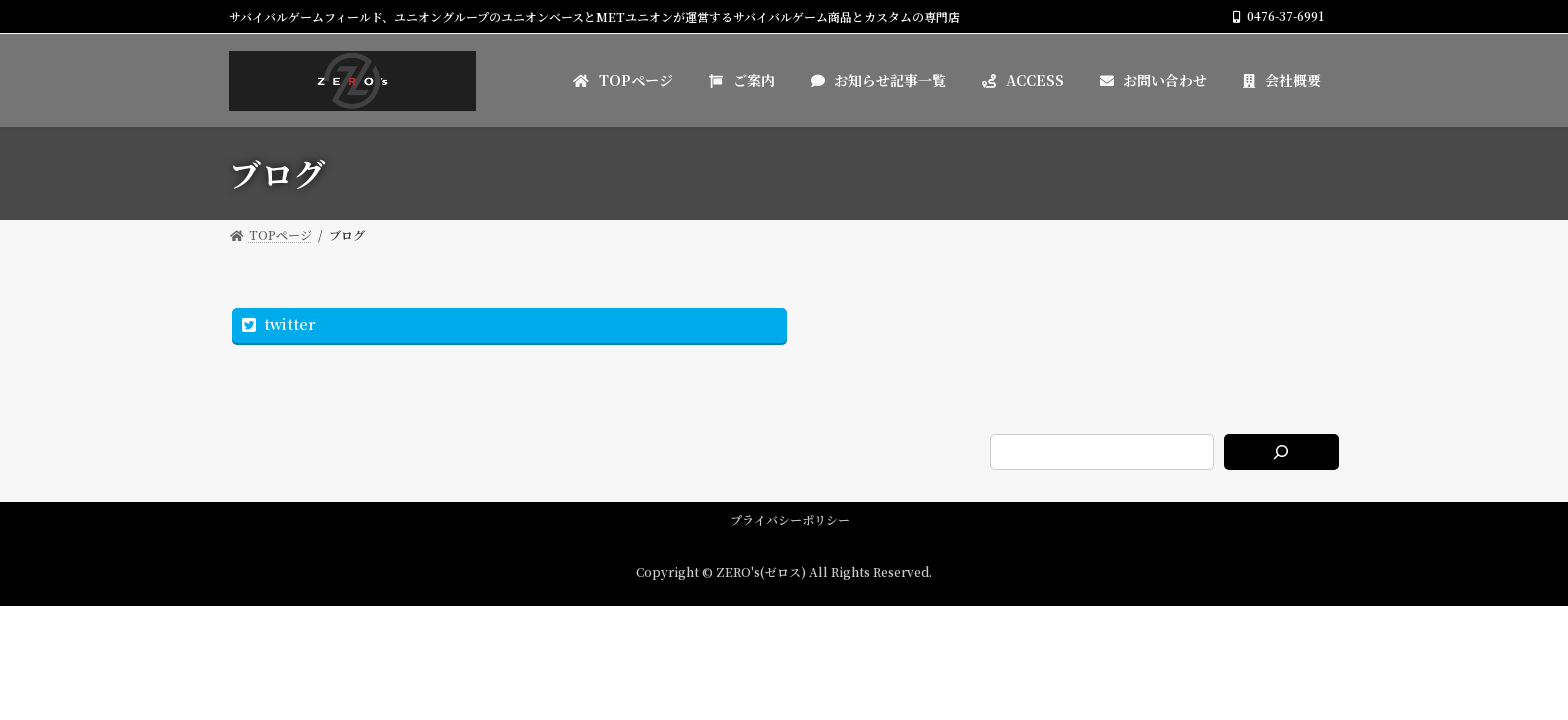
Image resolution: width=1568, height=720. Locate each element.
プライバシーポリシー (790, 519)
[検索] (1281, 452)
